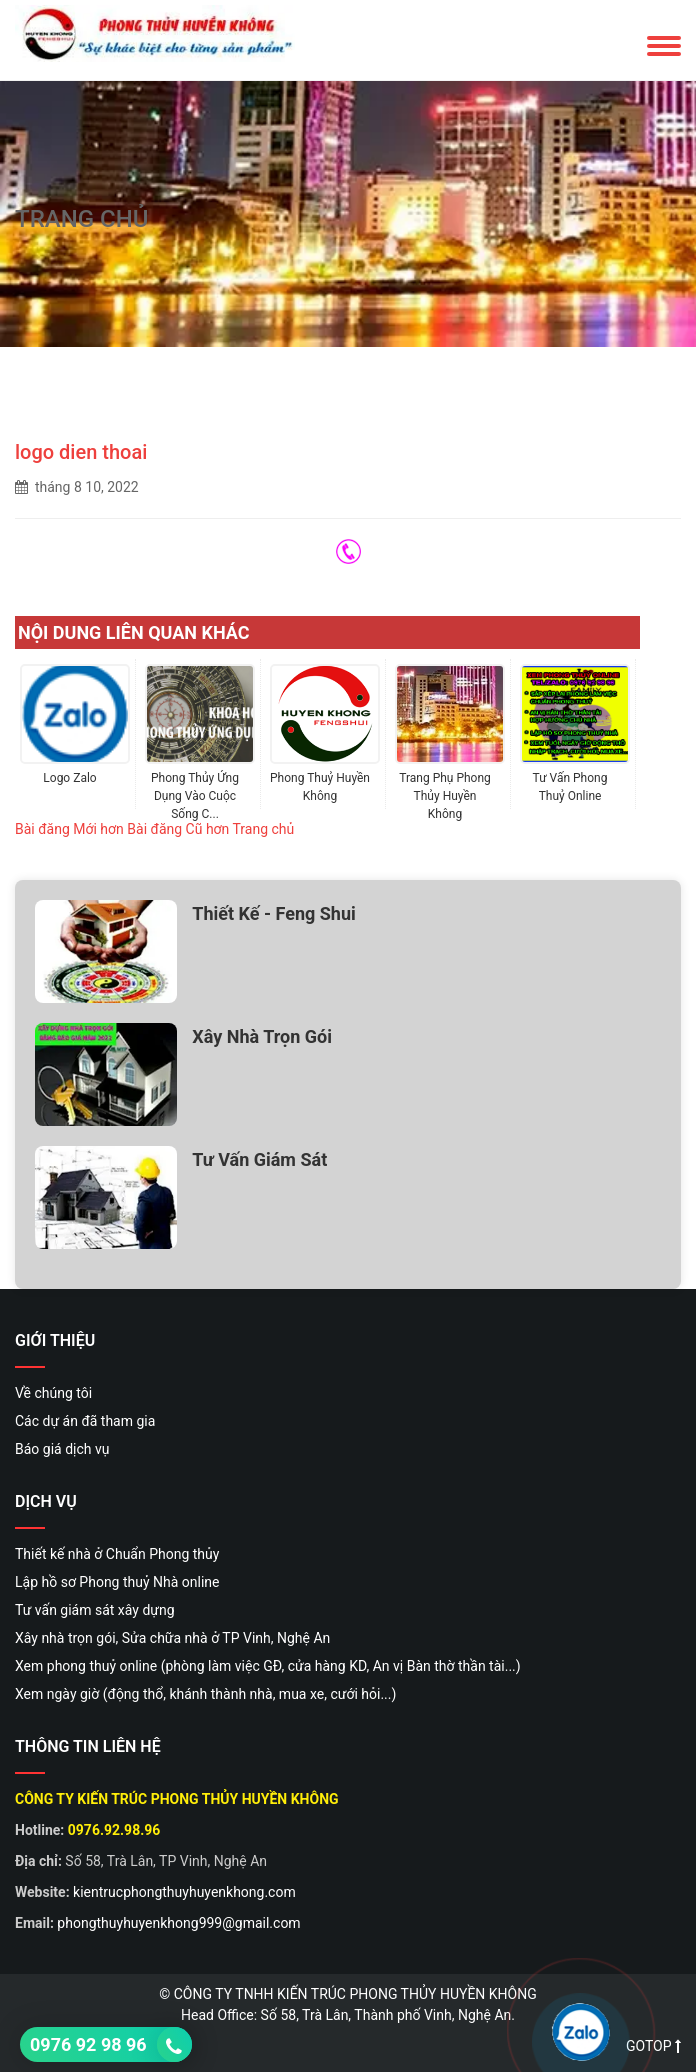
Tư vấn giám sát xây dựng (95, 1610)
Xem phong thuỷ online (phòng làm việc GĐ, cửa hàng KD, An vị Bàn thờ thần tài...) (268, 1666)
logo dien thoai (81, 452)
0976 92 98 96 (88, 2044)
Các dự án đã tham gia (85, 1421)
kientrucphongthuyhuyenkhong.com (184, 1892)
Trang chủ (264, 829)
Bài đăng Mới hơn (69, 829)
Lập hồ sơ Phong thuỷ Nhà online (117, 1582)
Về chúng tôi (53, 1393)
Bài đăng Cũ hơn (178, 829)
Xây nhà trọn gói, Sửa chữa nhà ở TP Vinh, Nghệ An (172, 1638)
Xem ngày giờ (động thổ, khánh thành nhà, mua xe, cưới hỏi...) (205, 1694)
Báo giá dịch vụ (62, 1449)
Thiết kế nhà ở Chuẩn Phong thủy (117, 1554)
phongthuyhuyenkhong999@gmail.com (178, 1923)
